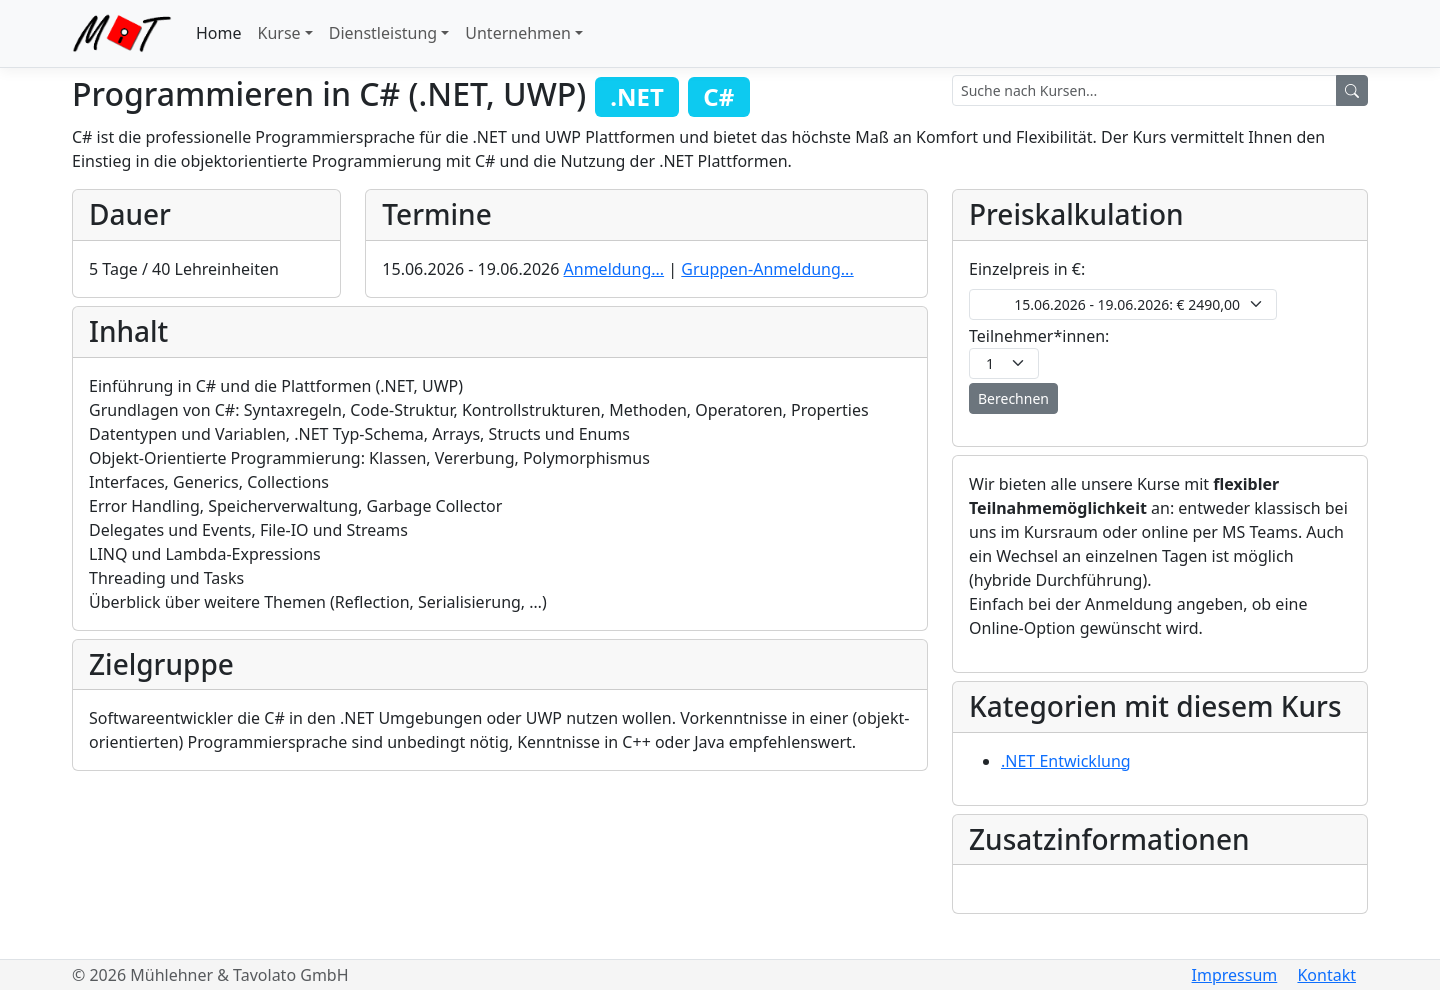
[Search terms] (1144, 90)
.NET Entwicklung (1066, 761)
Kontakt (1326, 975)
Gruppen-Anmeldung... (767, 269)
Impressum (1235, 975)
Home (219, 33)
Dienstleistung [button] (383, 33)
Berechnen (1013, 398)
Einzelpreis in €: (1027, 269)
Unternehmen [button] (518, 33)
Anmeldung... (614, 269)
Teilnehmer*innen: (1039, 336)
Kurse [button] (279, 33)
